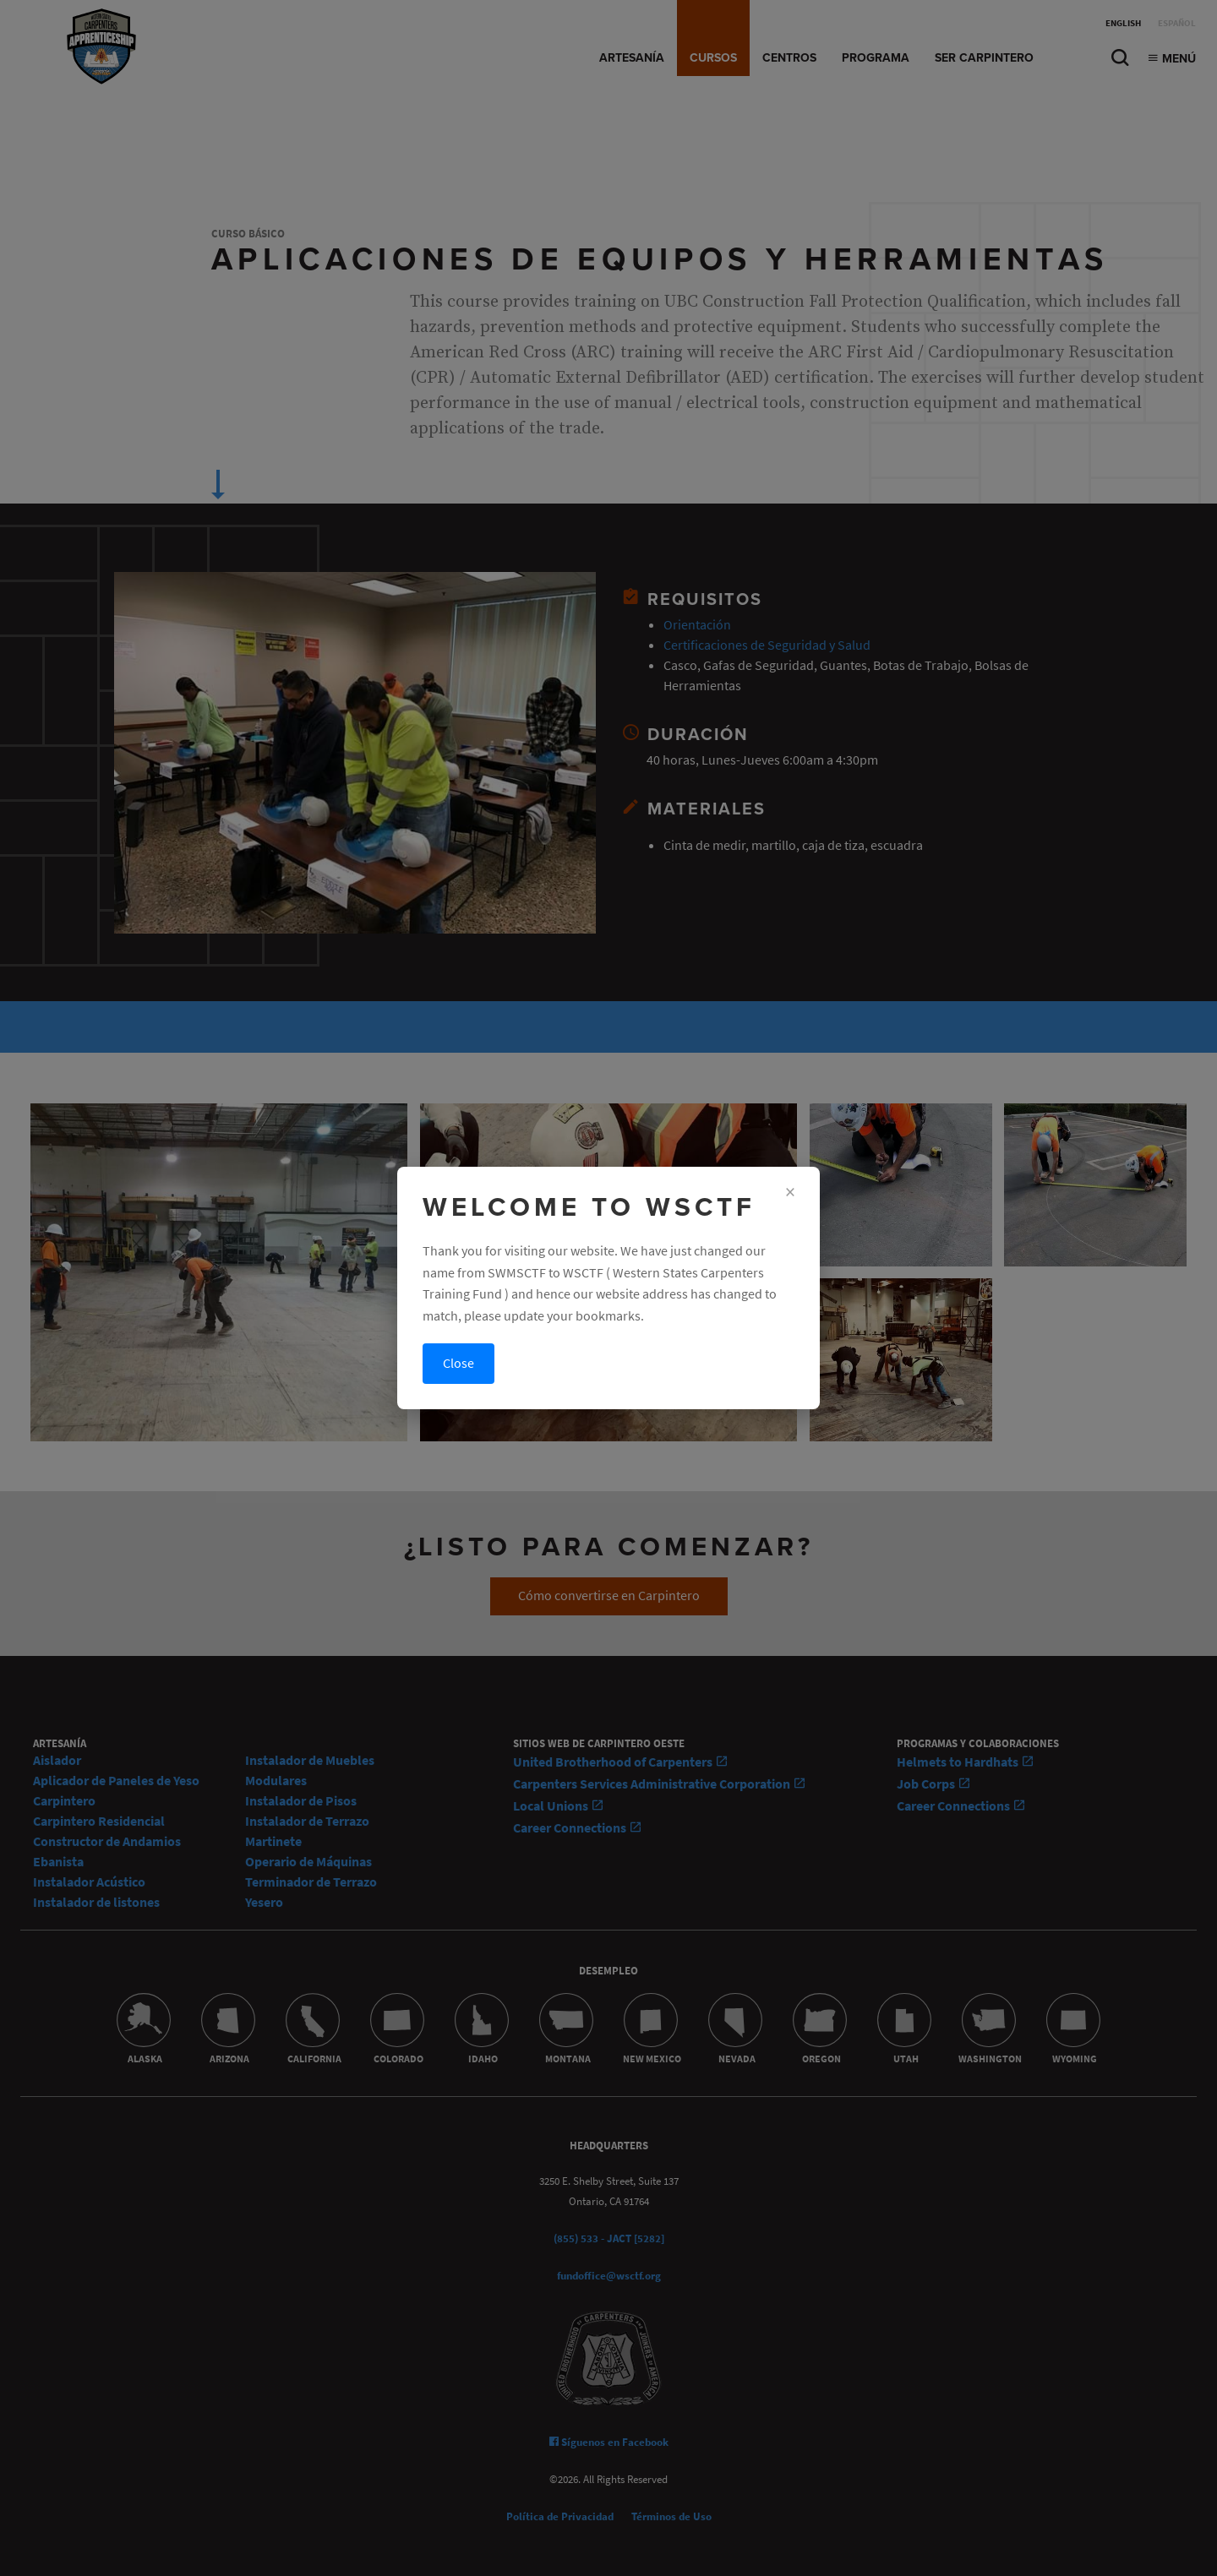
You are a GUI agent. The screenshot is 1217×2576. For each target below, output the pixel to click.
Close (458, 1363)
